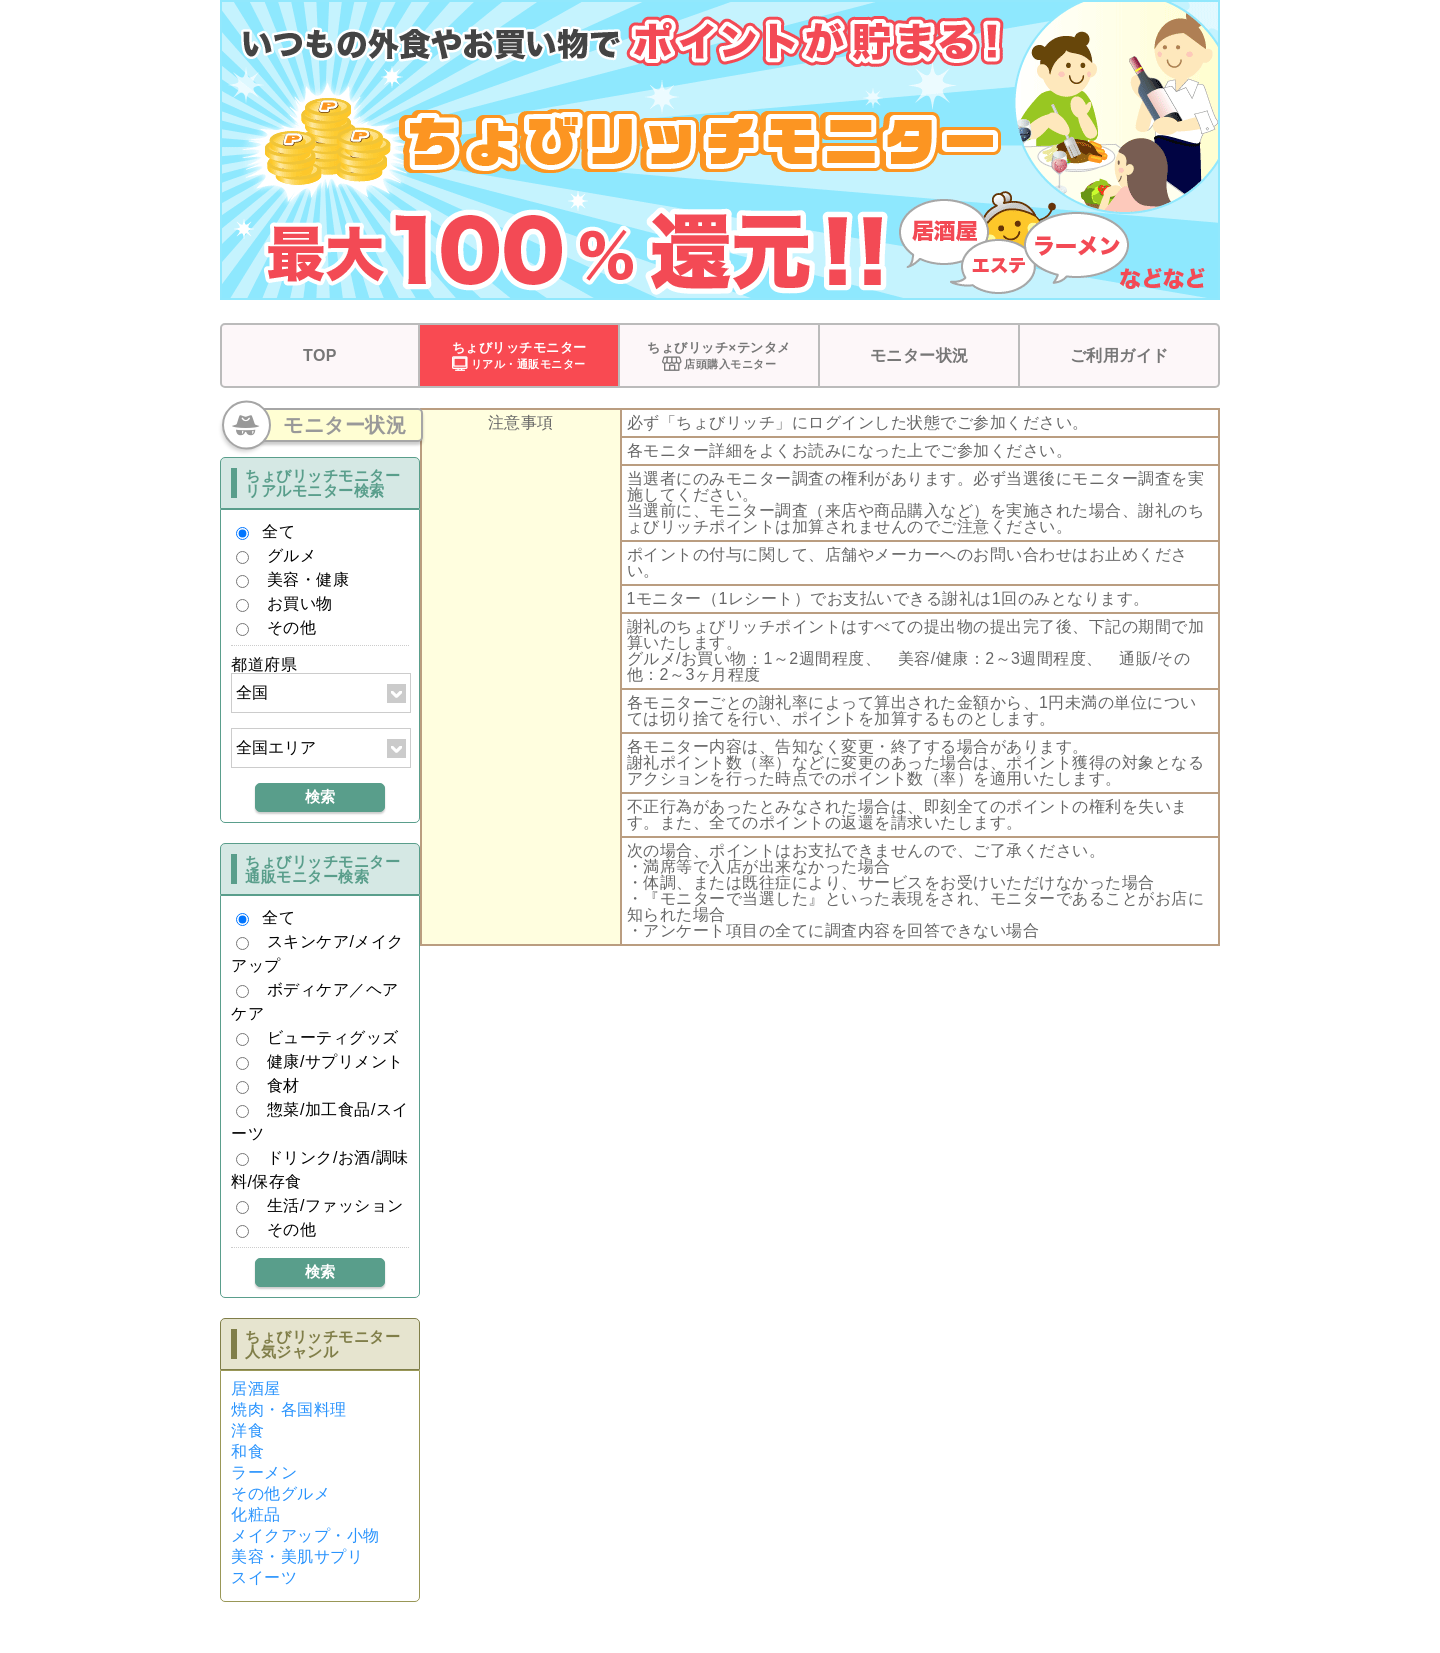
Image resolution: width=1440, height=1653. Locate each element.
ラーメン (264, 1472)
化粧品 (256, 1514)
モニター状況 (919, 355)
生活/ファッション (335, 1205)
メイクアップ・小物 (305, 1535)
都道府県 (264, 664)
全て (278, 531)
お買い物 (300, 603)
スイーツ (264, 1577)
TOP (320, 355)
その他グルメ (280, 1493)
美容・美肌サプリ (297, 1556)
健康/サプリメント (335, 1061)
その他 (292, 627)
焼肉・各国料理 (289, 1409)
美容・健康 (308, 579)
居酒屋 (256, 1388)
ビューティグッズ (333, 1037)
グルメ (292, 555)
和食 (247, 1451)
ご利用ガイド (1119, 355)
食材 (283, 1085)
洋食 (247, 1430)
